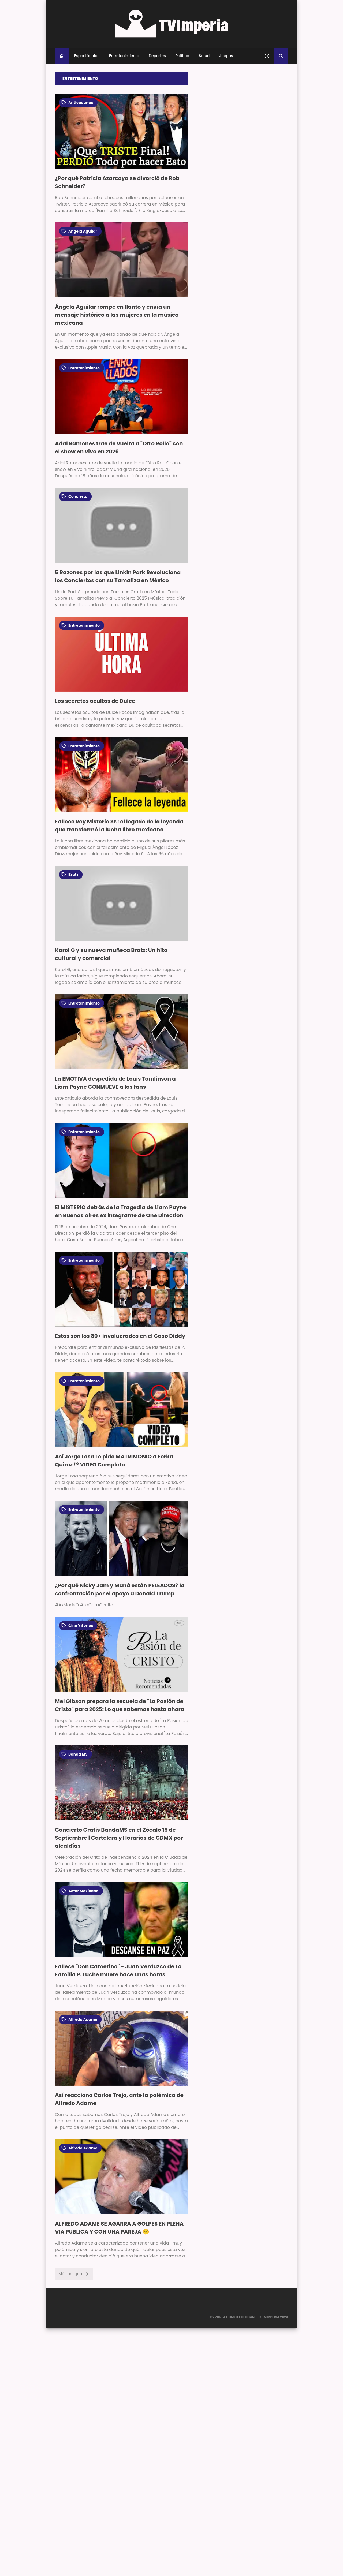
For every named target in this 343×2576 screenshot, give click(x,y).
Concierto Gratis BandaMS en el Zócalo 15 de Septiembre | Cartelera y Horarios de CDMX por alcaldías (119, 1838)
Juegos (226, 55)
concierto (74, 496)
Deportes (157, 55)
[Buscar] (281, 56)
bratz (69, 874)
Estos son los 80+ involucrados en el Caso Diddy (120, 1336)
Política (182, 55)
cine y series (77, 1625)
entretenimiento (80, 368)
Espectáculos (86, 55)
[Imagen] (121, 131)
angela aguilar (79, 231)
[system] (266, 56)
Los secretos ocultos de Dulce (95, 701)
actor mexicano (80, 1891)
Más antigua (74, 2273)
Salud (204, 55)
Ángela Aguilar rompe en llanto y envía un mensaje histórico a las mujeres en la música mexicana (117, 315)
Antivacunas (77, 102)
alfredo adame (79, 2019)
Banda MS (74, 1754)
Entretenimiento (124, 55)
